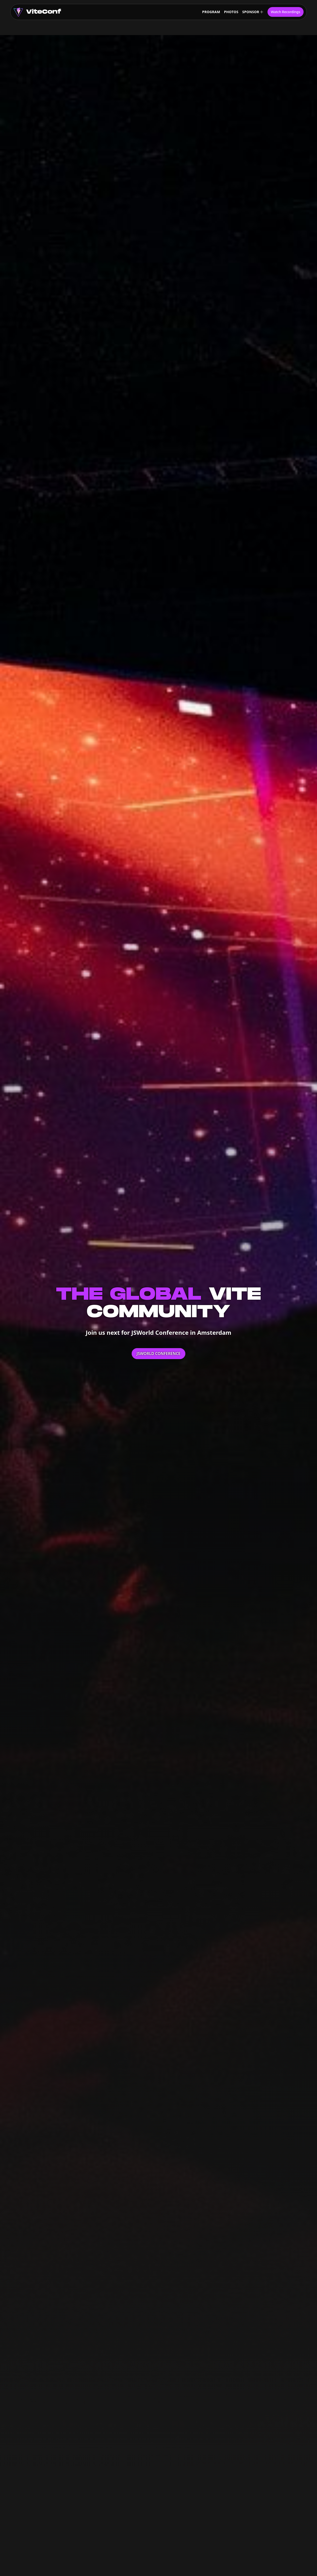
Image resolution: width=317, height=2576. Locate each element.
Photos (231, 11)
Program (211, 11)
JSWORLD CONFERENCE (158, 1353)
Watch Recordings (285, 11)
